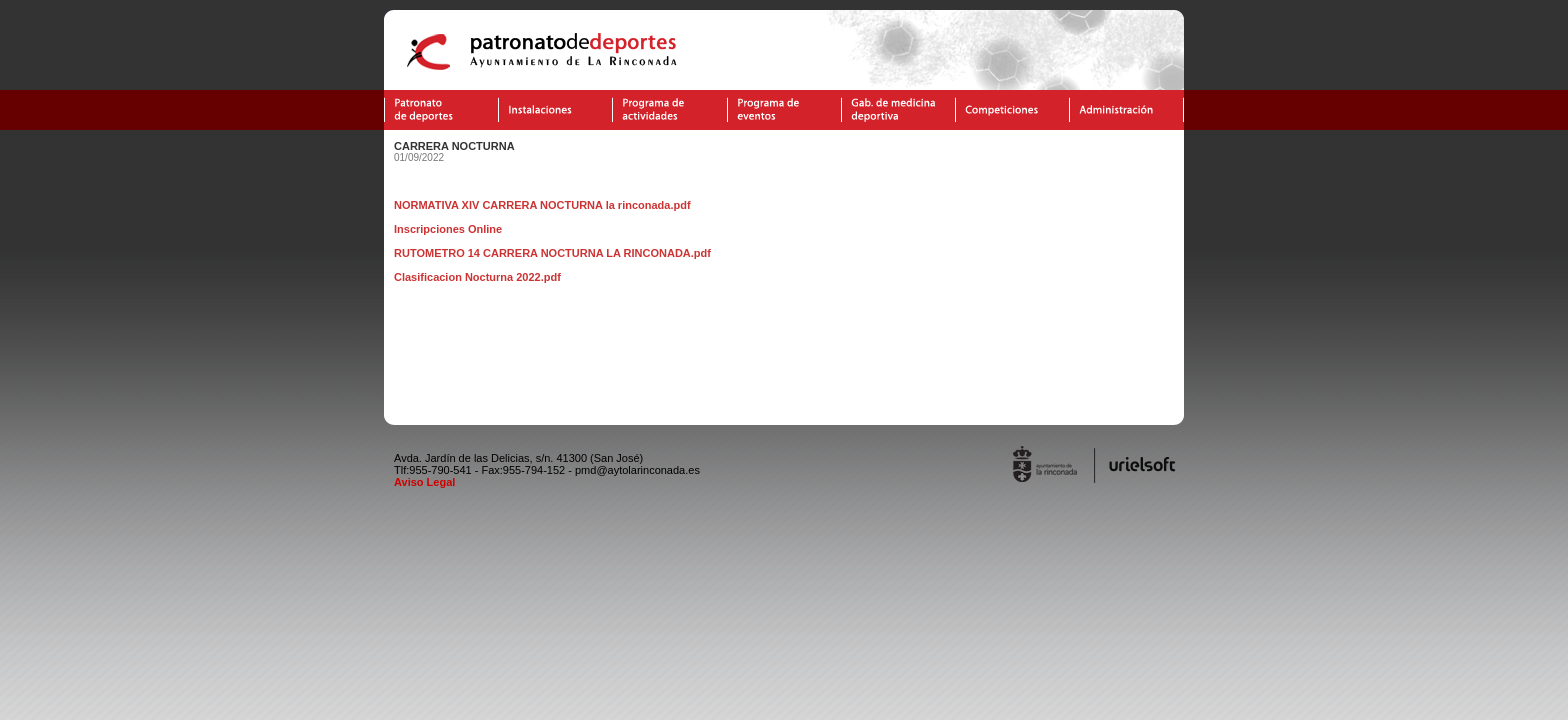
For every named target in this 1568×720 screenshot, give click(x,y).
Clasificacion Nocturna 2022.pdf (477, 277)
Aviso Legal (424, 482)
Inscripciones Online (448, 229)
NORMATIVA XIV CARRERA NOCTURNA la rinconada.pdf (542, 205)
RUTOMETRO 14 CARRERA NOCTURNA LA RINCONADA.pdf (552, 253)
